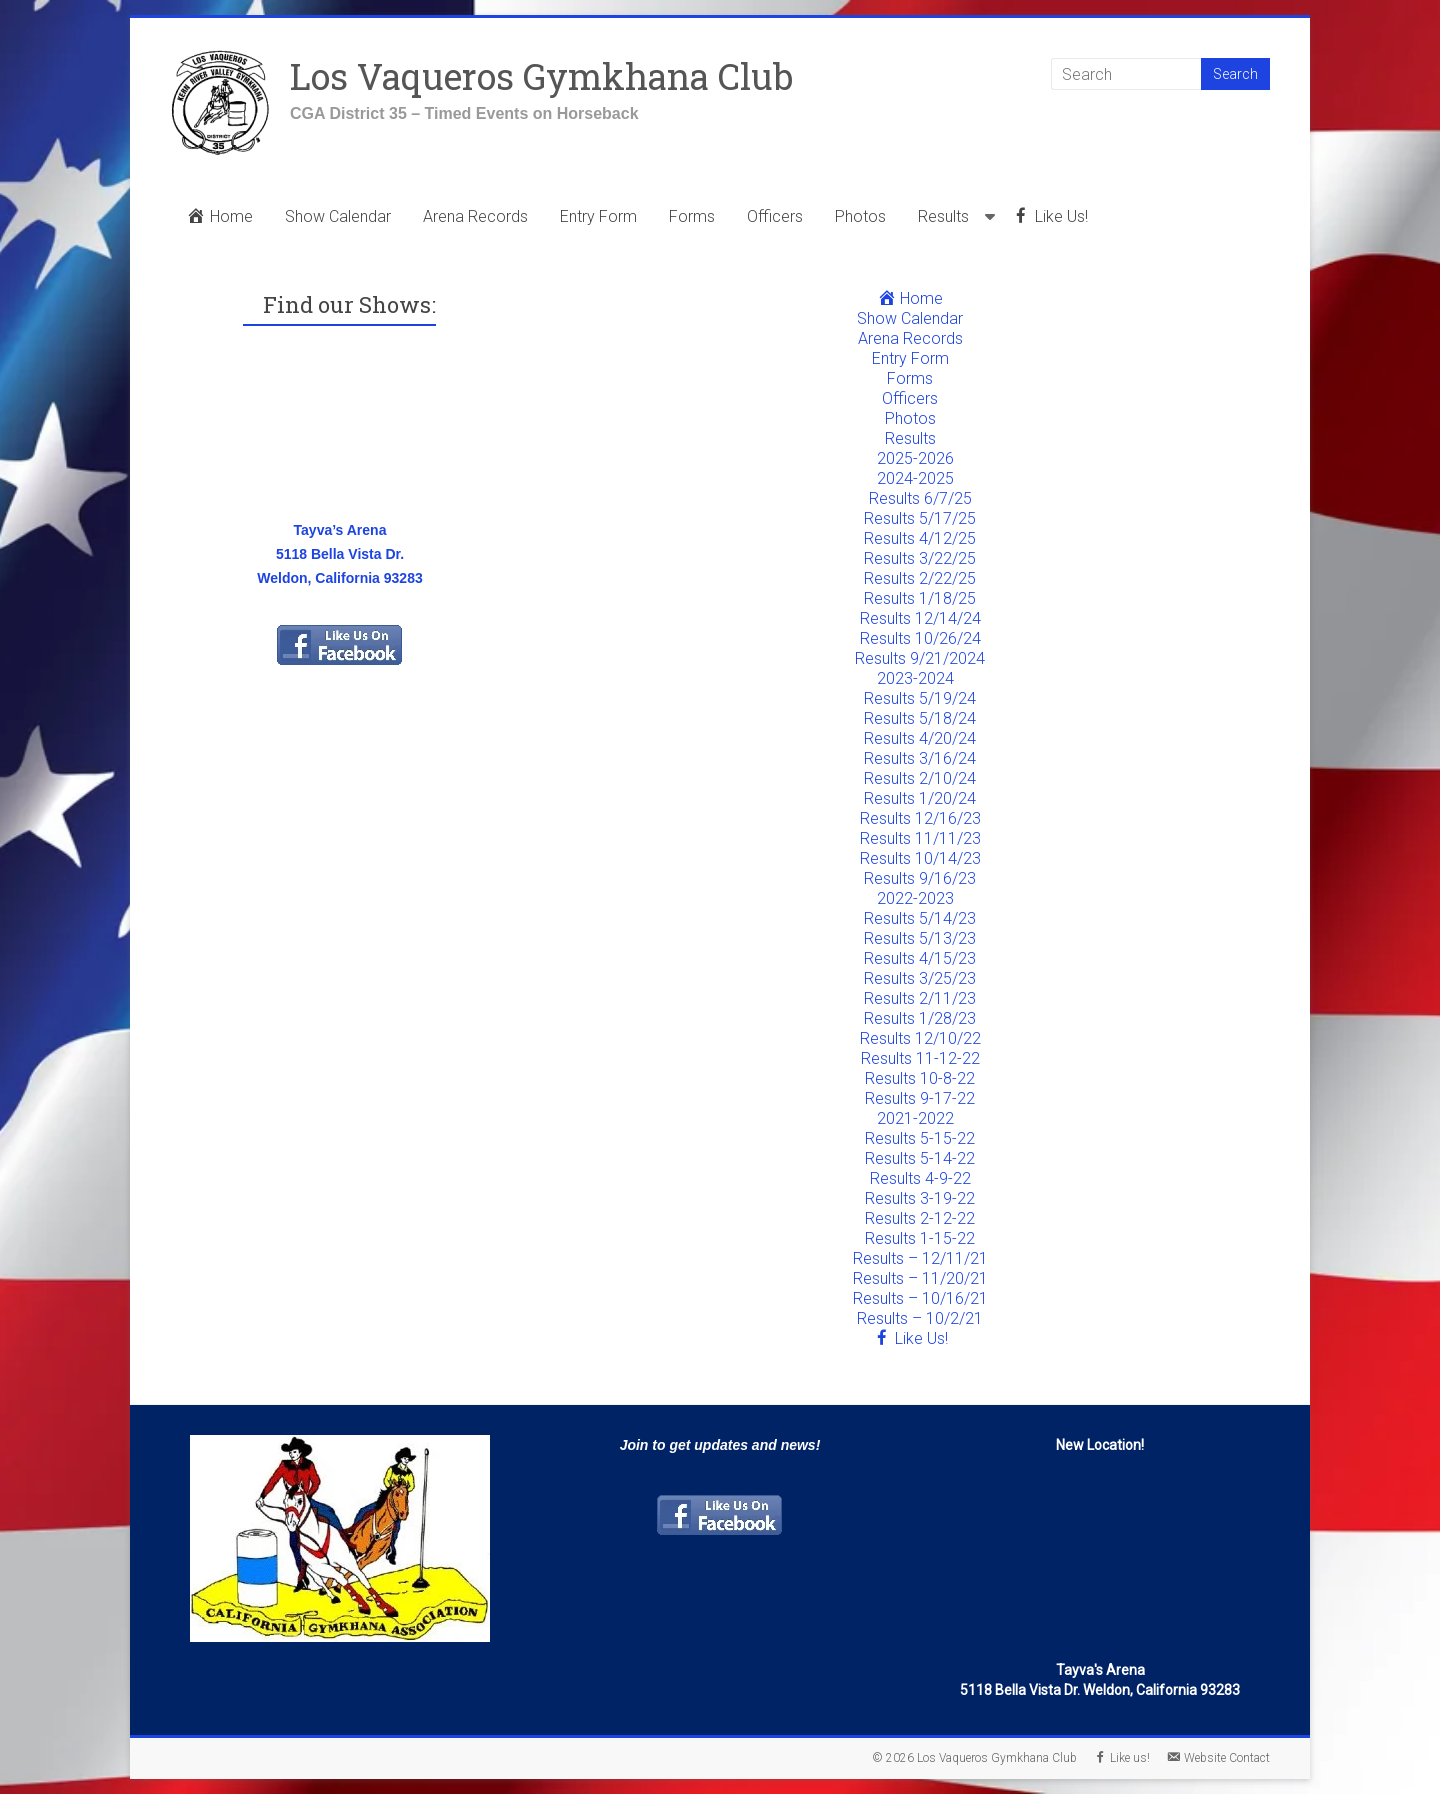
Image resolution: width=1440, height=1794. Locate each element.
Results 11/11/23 (920, 838)
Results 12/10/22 (920, 1038)
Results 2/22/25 (920, 578)
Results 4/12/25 (920, 538)
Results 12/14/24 (920, 618)
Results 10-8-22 (920, 1078)
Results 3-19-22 (920, 1198)
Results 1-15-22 (920, 1238)
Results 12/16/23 (920, 818)
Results (943, 216)
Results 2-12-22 (920, 1218)
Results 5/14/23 (920, 918)
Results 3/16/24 (920, 758)
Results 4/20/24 (920, 738)
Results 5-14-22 (920, 1158)
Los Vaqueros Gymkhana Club (541, 76)
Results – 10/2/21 (920, 1318)
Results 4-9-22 (920, 1178)
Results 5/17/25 (920, 518)
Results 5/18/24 (920, 718)
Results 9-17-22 (920, 1098)
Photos (860, 216)
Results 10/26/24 (920, 638)
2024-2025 (915, 478)
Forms (692, 216)
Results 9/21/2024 (920, 658)
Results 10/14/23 (920, 858)
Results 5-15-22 (920, 1138)
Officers (775, 216)
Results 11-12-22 (920, 1058)
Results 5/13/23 (920, 938)
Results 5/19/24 (920, 698)
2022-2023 (915, 898)
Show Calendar (338, 216)
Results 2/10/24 (920, 778)
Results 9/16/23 (920, 878)
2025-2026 (915, 458)
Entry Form (598, 216)
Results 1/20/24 (920, 798)
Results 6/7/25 (920, 498)
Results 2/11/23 (920, 998)
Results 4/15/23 (920, 958)
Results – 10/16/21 (920, 1298)
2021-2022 (915, 1118)
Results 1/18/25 (920, 598)
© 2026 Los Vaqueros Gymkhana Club (974, 1758)
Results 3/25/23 (920, 978)
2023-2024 (915, 678)
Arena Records (475, 216)
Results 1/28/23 (920, 1018)
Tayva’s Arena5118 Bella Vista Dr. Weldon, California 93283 (339, 554)
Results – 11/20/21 (920, 1278)
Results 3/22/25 (920, 558)
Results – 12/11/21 (920, 1258)
